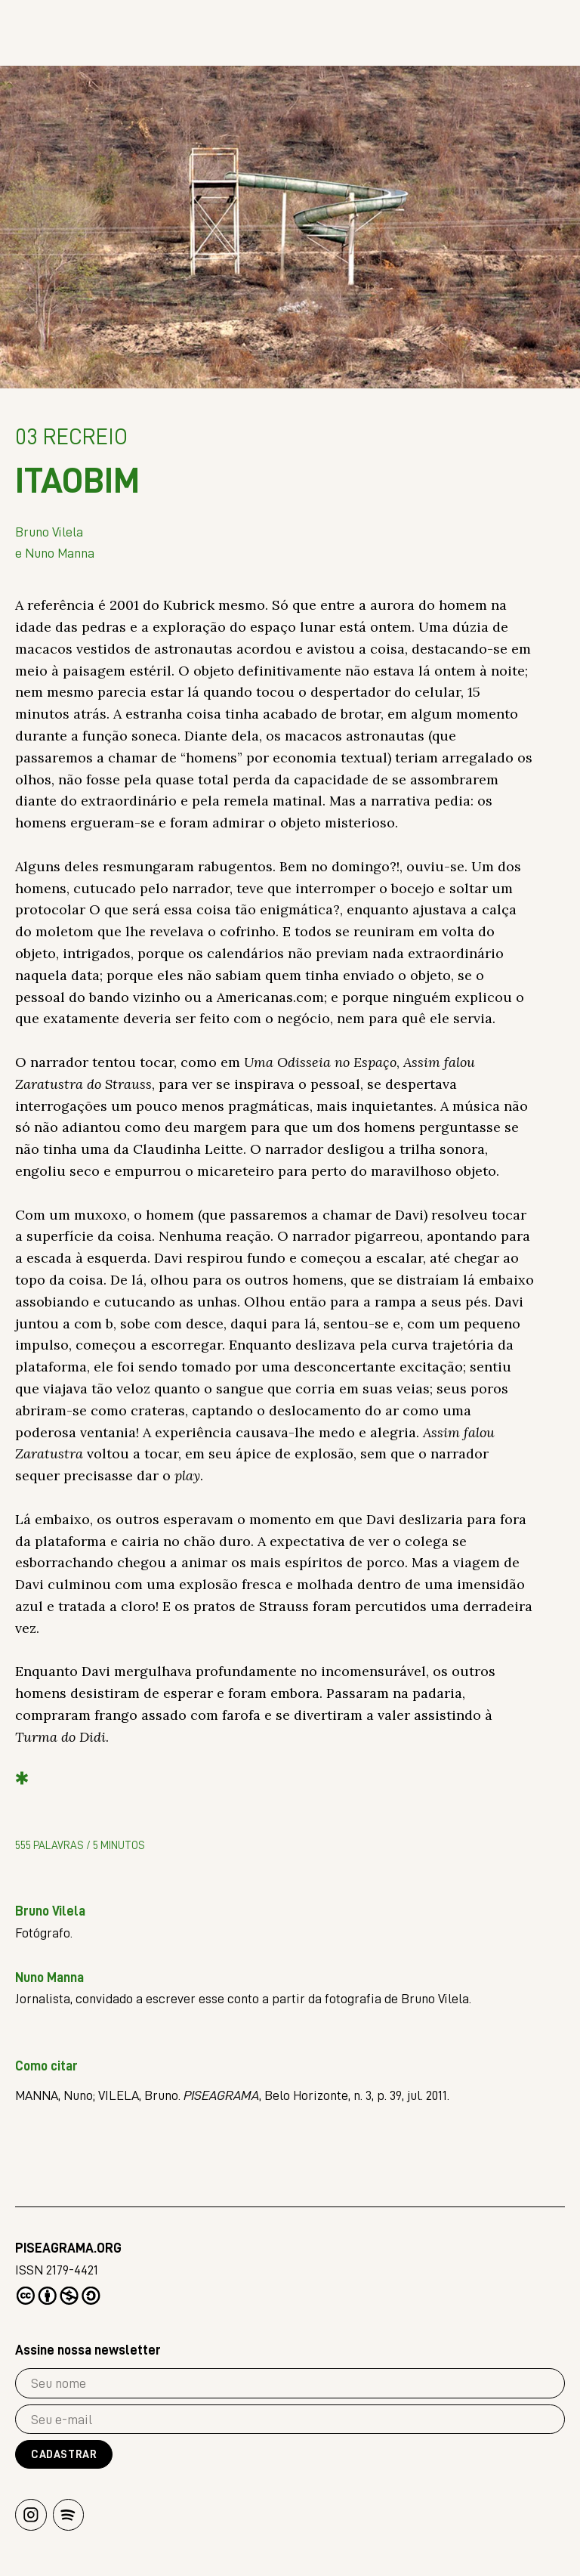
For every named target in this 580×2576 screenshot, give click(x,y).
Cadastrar (64, 2454)
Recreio (71, 439)
